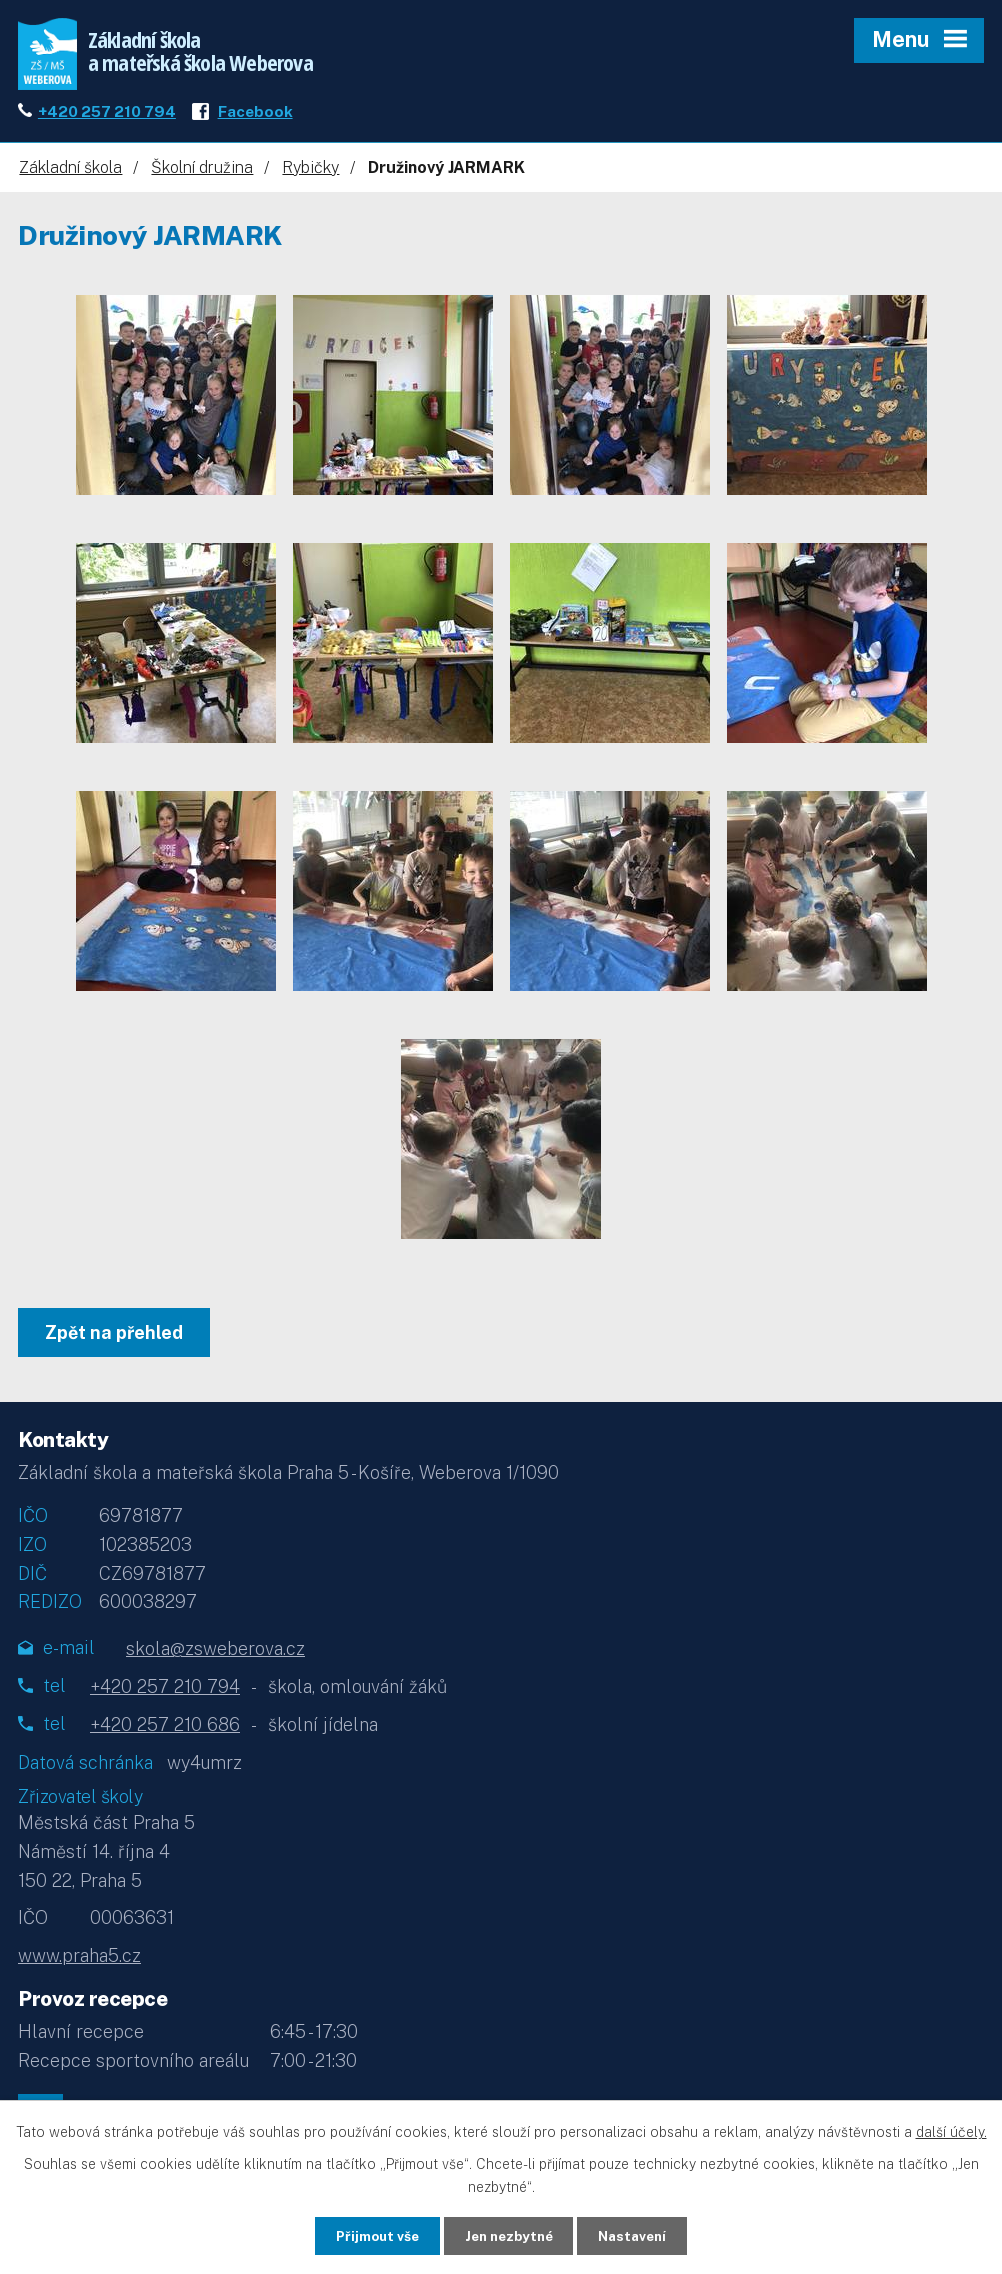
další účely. (951, 2131)
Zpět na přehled (116, 1338)
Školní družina (202, 173)
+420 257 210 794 (107, 117)
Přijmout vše (367, 2235)
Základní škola (70, 173)
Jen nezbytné (508, 2235)
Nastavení (642, 2235)
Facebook (255, 117)
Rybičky (310, 173)
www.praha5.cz (79, 1961)
